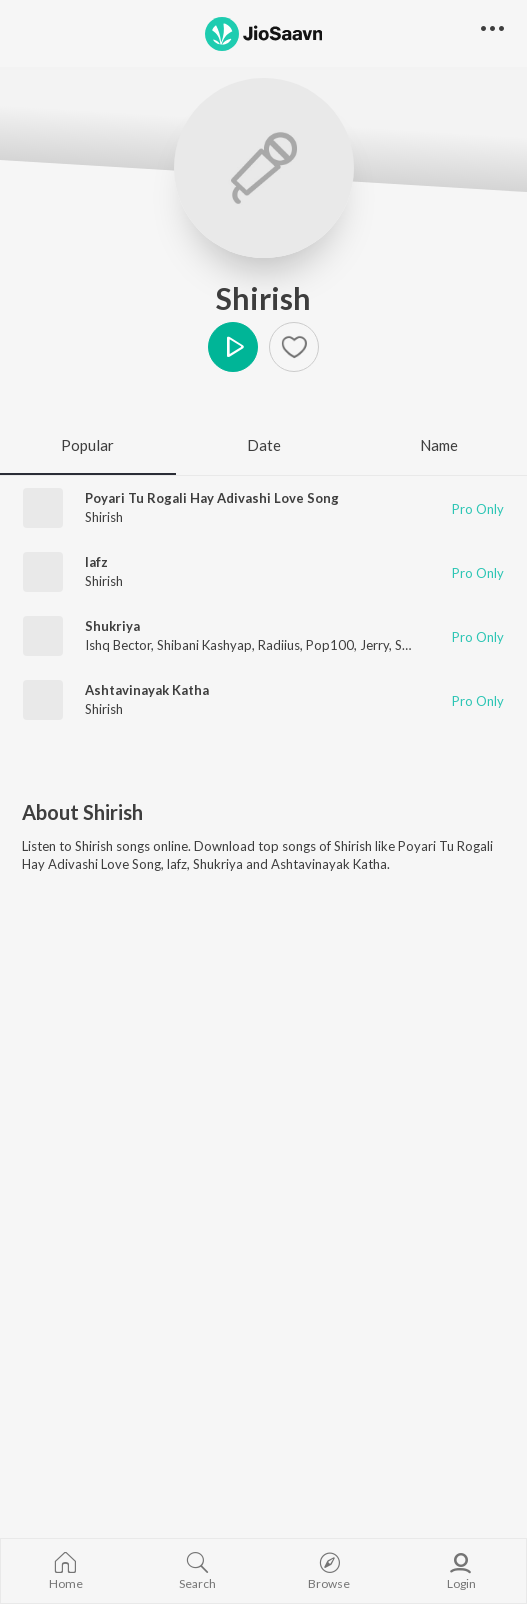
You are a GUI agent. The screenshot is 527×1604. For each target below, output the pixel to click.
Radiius (279, 645)
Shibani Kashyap (204, 645)
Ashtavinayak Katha (147, 690)
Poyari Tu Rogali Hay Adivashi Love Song (212, 498)
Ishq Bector (118, 645)
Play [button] (233, 347)
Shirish (263, 298)
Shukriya (112, 626)
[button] (492, 29)
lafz (96, 562)
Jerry (374, 645)
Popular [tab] (87, 445)
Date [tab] (264, 445)
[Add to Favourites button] (294, 347)
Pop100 (330, 645)
